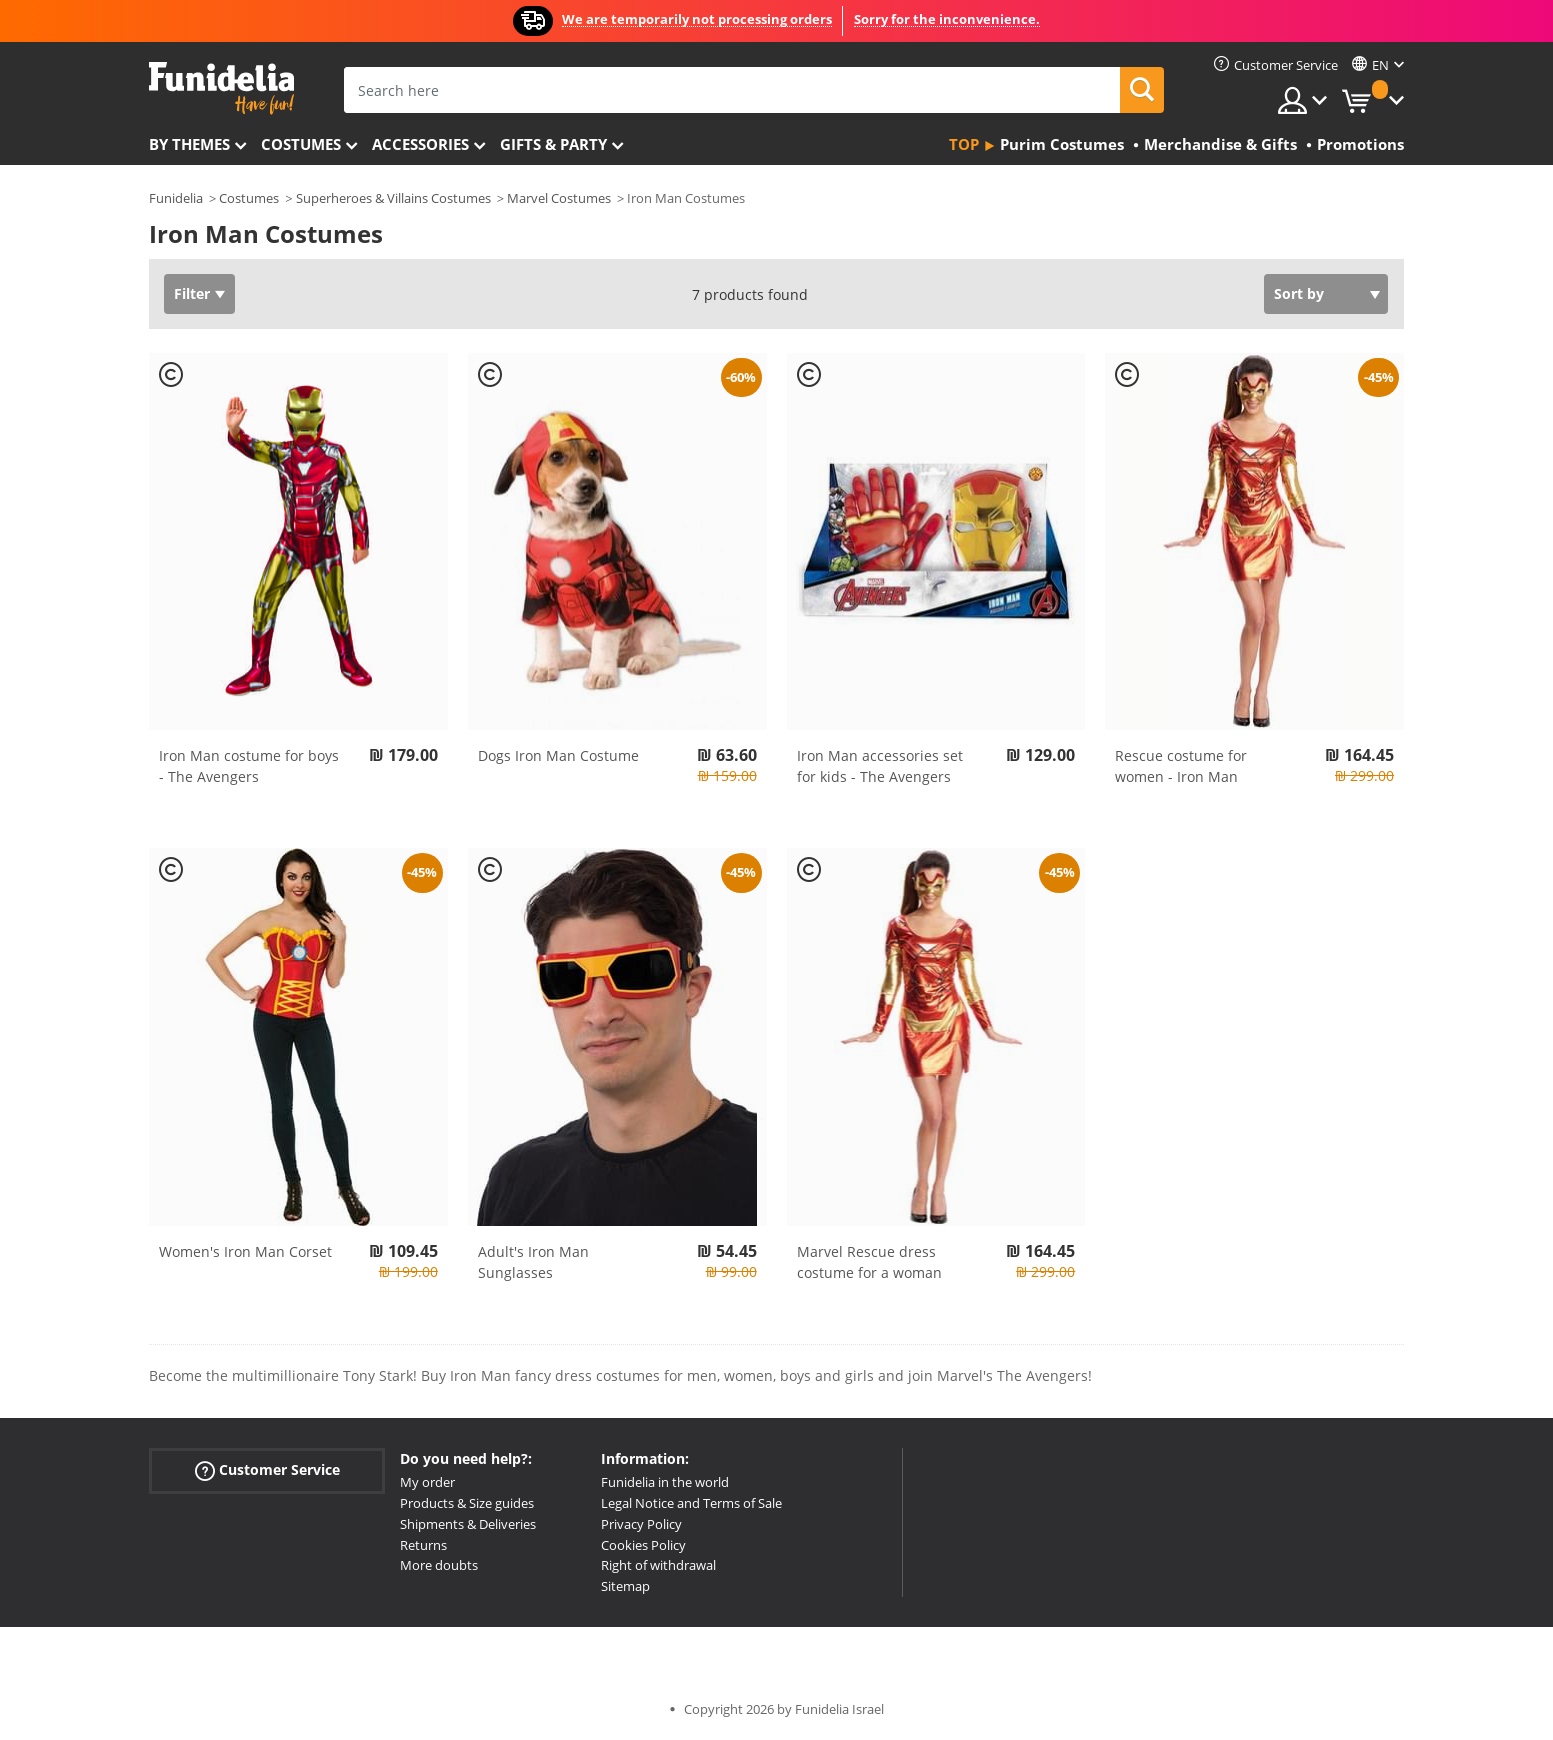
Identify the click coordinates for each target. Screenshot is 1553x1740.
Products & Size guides (467, 1503)
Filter (192, 293)
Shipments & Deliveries (468, 1524)
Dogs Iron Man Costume (558, 755)
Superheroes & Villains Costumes (393, 198)
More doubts (439, 1565)
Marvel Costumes (559, 198)
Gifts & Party (553, 144)
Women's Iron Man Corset (245, 1251)
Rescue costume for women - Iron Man (1181, 766)
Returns (423, 1545)
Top (964, 144)
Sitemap (625, 1586)
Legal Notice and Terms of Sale (691, 1503)
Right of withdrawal (658, 1565)
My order (427, 1482)
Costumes (301, 144)
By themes (189, 144)
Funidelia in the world (665, 1482)
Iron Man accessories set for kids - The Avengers (880, 766)
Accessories (420, 144)
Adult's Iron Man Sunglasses (533, 1262)
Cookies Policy (643, 1545)
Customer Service (267, 1470)
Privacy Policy (641, 1524)
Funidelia (176, 198)
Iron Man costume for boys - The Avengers (249, 766)
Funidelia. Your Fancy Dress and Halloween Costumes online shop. (221, 88)
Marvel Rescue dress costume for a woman (869, 1262)
